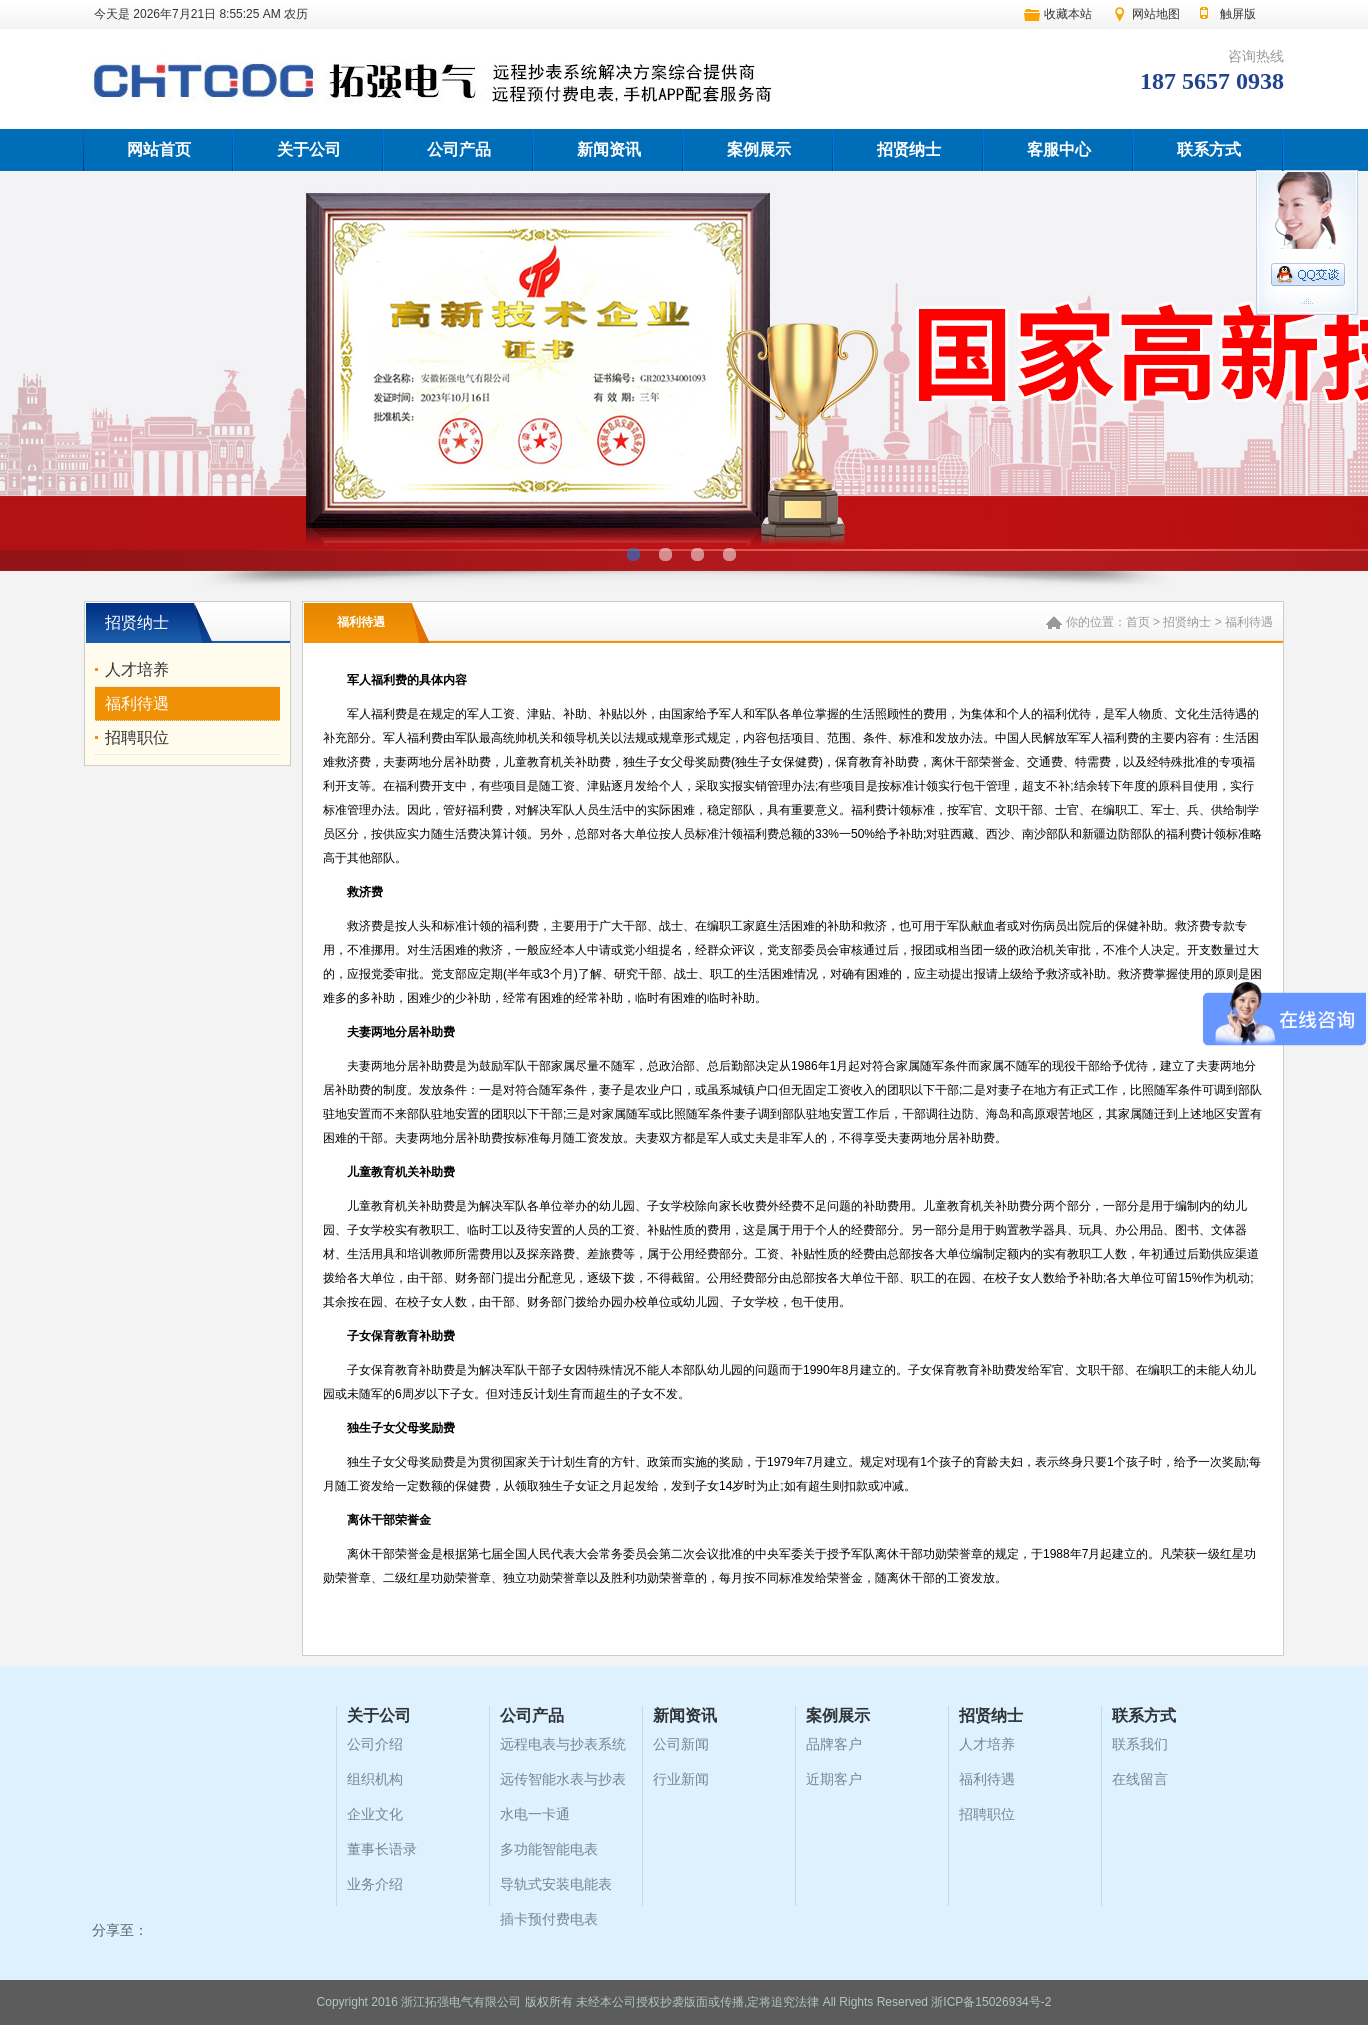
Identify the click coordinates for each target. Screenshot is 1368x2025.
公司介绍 (375, 1744)
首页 (1138, 622)
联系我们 (1140, 1744)
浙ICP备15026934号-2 (991, 2002)
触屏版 (1238, 14)
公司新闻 (681, 1744)
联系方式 (1209, 149)
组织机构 (375, 1779)
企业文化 (375, 1814)
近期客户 (834, 1779)
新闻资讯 (609, 149)
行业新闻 (681, 1779)
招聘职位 (137, 737)
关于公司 (309, 149)
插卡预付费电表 (549, 1919)
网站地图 (1156, 14)
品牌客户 (834, 1744)
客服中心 (1059, 149)
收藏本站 (1068, 14)
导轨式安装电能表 (556, 1884)
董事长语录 (382, 1849)
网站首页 (159, 149)
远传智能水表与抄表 (563, 1779)
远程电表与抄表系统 (563, 1744)
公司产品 (459, 149)
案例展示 (759, 149)
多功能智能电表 (549, 1849)
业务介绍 (375, 1884)
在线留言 (1140, 1779)
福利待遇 (137, 703)
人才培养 (137, 669)
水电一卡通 (535, 1814)
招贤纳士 (909, 149)
